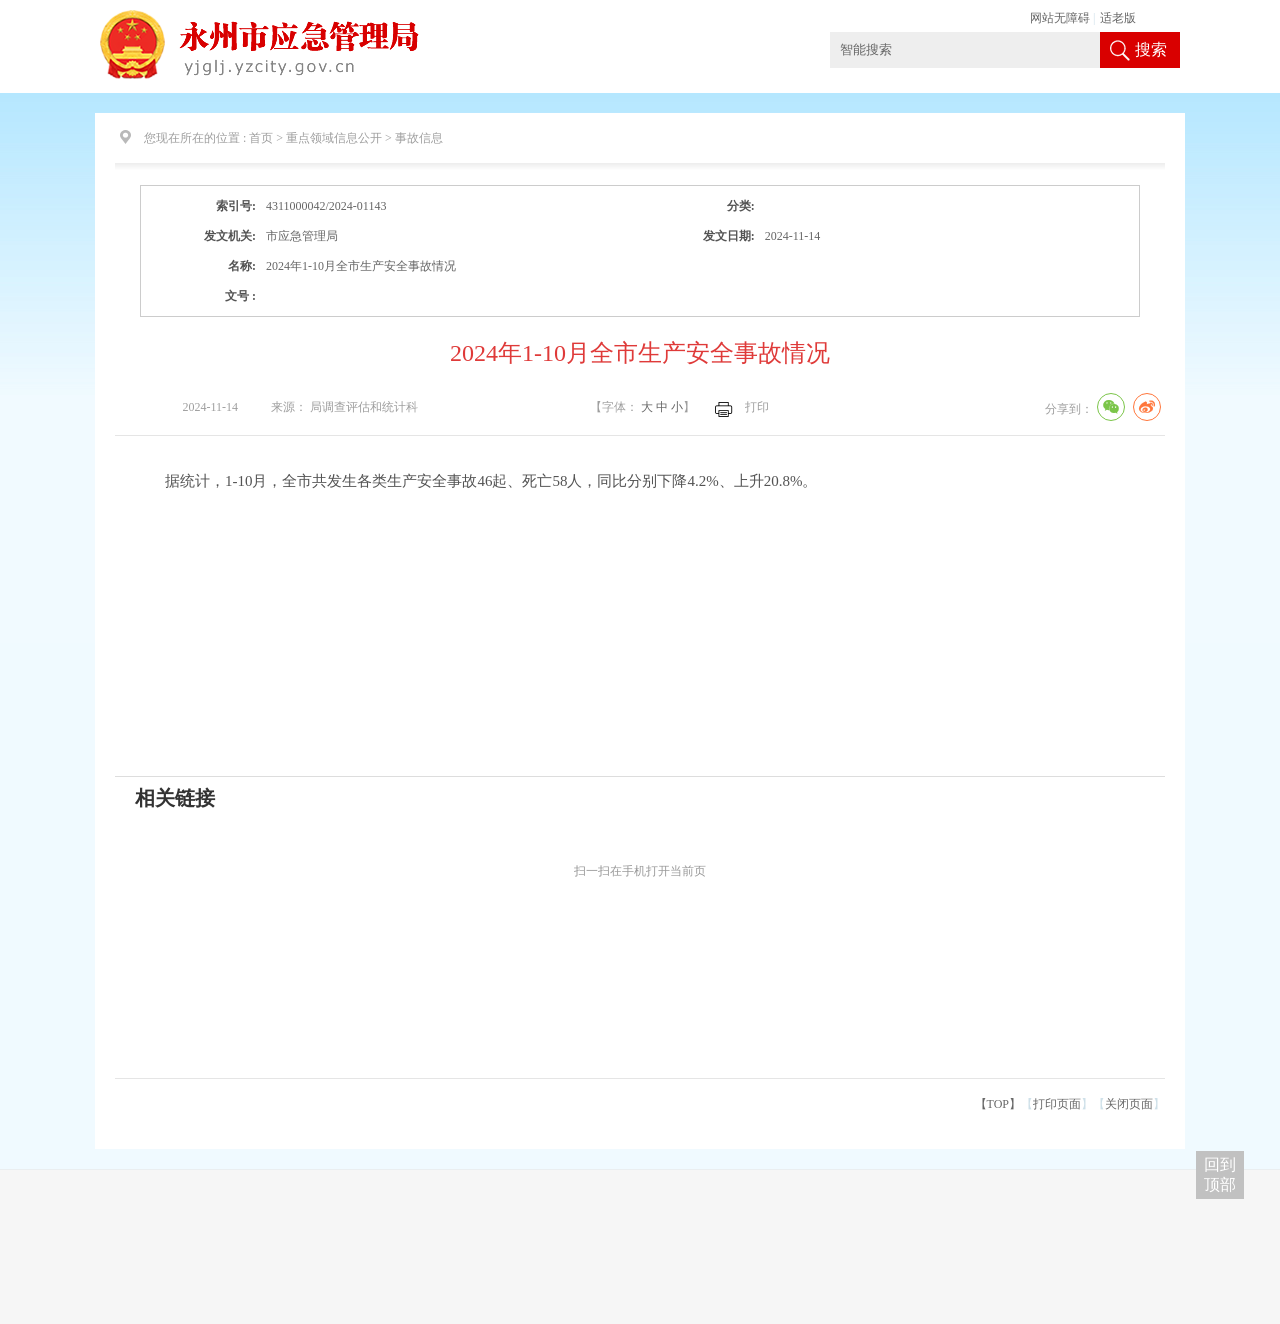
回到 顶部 (1220, 1174)
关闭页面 (1129, 1104)
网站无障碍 (1060, 18)
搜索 (1151, 49)
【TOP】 (998, 1104)
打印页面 (1057, 1104)
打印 (757, 407)
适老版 (1118, 18)
